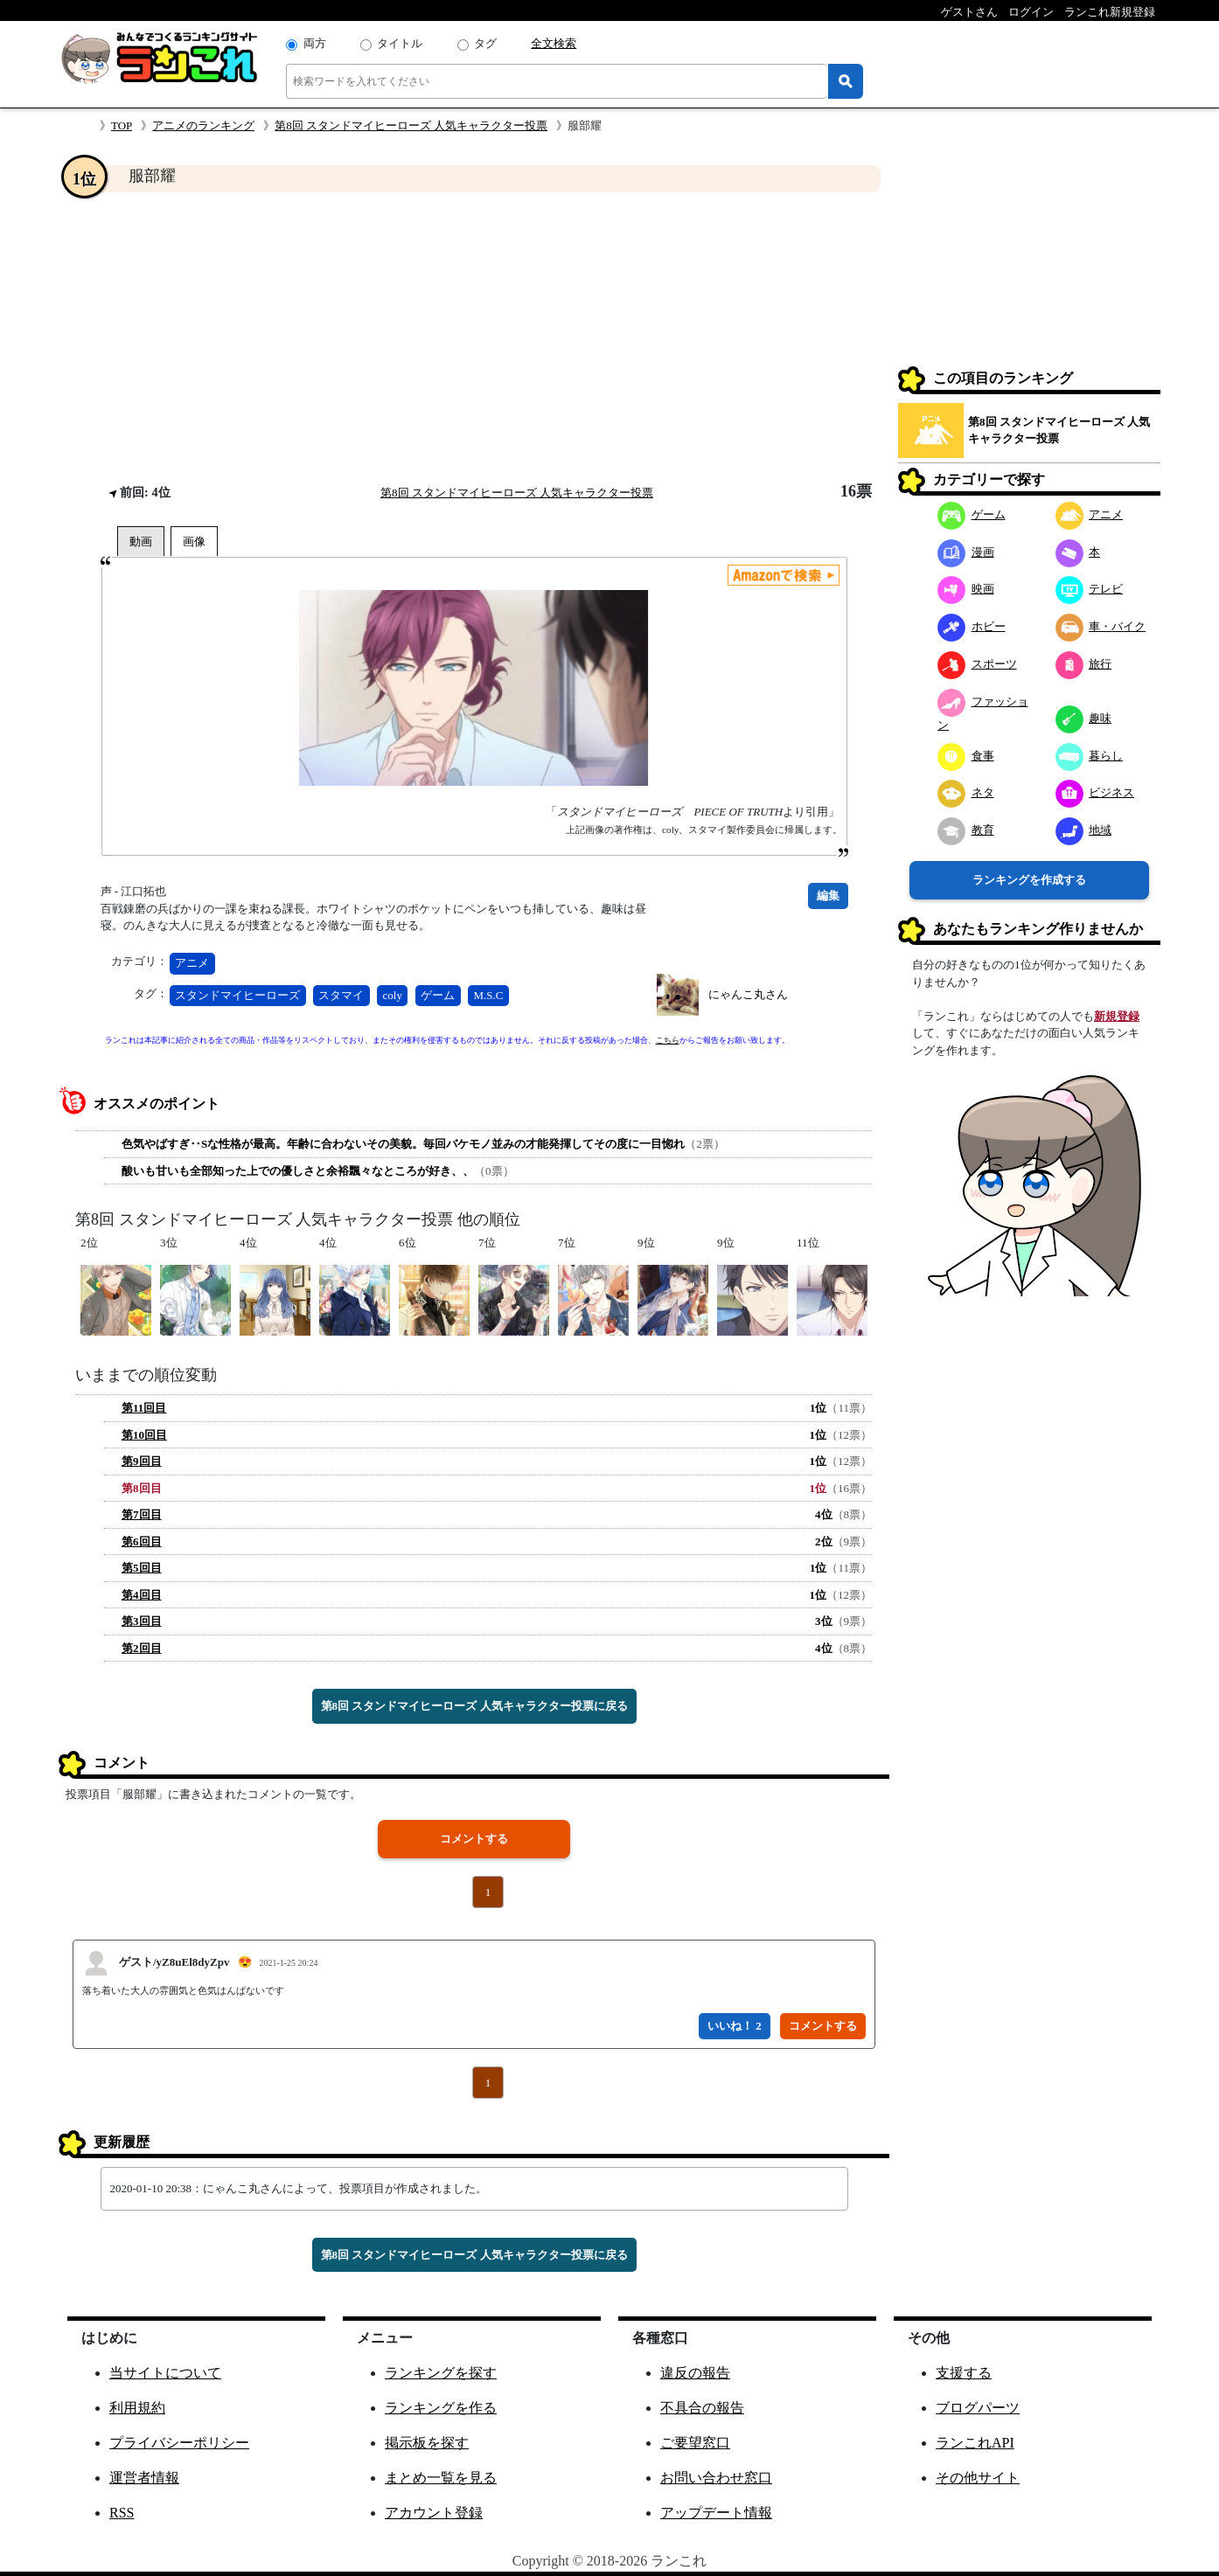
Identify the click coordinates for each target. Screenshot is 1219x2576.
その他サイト (978, 2477)
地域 (1083, 830)
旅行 (1083, 663)
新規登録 (1116, 1016)
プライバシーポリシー (179, 2442)
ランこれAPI (975, 2442)
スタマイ (341, 995)
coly (392, 995)
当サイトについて (165, 2372)
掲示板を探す (427, 2442)
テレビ (1089, 588)
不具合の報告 (702, 2407)
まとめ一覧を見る (441, 2477)
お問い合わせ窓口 (716, 2477)
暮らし (1089, 755)
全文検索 (553, 43)
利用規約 (137, 2407)
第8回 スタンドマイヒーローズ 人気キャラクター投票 (411, 125)
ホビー (971, 626)
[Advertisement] (474, 337)
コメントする (474, 1838)
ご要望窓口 (695, 2442)
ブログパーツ (978, 2407)
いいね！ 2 (734, 2025)
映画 (965, 588)
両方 (314, 43)
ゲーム (438, 995)
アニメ (192, 962)
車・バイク (1100, 626)
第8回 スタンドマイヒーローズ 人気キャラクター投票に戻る (474, 1705)
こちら (667, 1040)
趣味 (1083, 718)
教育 (965, 830)
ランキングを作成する (1029, 879)
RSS (121, 2512)
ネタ (965, 792)
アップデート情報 (716, 2512)
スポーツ (977, 663)
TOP (121, 125)
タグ (485, 43)
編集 (828, 895)
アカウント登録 (434, 2512)
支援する (964, 2372)
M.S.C (488, 995)
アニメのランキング (203, 125)
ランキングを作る (441, 2407)
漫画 (965, 552)
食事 (965, 755)
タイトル (399, 43)
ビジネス (1095, 792)
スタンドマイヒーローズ (237, 995)
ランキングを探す (441, 2372)
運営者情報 (144, 2477)
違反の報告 (695, 2372)
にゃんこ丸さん (748, 994)
